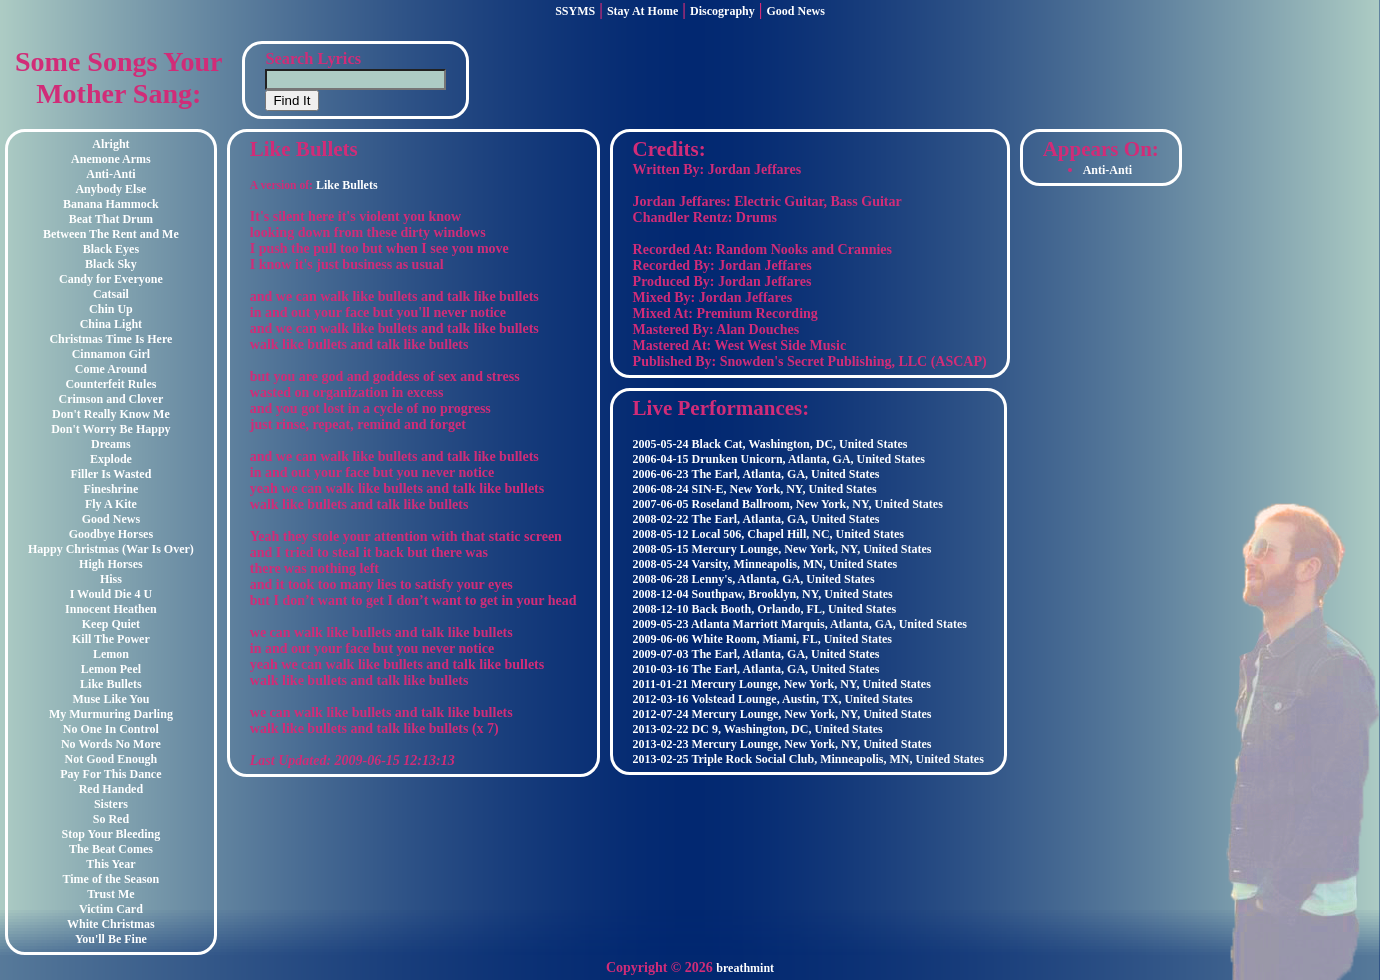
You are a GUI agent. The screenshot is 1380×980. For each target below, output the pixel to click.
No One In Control (111, 729)
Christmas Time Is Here (110, 339)
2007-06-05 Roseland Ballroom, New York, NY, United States (788, 504)
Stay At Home (642, 11)
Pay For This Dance (110, 774)
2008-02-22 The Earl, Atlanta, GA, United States (756, 519)
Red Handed (111, 789)
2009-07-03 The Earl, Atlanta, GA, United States (756, 654)
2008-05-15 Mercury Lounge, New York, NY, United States (782, 549)
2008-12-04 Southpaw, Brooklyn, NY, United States (763, 594)
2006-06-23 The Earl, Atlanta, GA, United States (756, 474)
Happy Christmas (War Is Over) (111, 549)
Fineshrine (111, 489)
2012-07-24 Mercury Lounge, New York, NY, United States (782, 714)
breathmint (745, 968)
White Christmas (111, 924)
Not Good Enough (111, 759)
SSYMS (575, 11)
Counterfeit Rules (110, 384)
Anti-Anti (110, 174)
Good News (796, 11)
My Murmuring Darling (111, 714)
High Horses (111, 564)
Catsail (111, 294)
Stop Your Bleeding (111, 834)
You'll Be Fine (111, 939)
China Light (111, 324)
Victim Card (111, 909)
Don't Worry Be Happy (110, 429)
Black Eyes (111, 249)
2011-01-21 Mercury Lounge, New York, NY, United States (782, 684)
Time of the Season (111, 879)
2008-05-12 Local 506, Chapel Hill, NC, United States (768, 534)
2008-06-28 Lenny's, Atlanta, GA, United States (754, 579)
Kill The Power (111, 639)
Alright (110, 144)
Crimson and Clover (111, 399)
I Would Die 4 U (111, 594)
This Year (110, 864)
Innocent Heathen (111, 609)
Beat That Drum (111, 219)
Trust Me (110, 894)
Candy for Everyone (111, 279)
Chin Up (111, 309)
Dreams (111, 444)
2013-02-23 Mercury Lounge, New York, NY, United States (782, 744)
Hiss (111, 579)
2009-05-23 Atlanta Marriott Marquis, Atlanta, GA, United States (800, 624)
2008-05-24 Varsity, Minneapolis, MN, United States (765, 564)
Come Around (111, 369)
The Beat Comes (111, 849)
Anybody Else (110, 189)
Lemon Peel (111, 669)
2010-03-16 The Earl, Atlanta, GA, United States (756, 669)
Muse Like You (110, 699)
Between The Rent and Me (111, 234)
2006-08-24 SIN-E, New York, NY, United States (755, 489)
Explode (111, 459)
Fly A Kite (111, 504)
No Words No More (111, 744)
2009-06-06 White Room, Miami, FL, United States (762, 639)
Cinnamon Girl (111, 354)
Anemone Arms (111, 159)
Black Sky (111, 264)
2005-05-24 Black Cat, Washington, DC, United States (770, 444)
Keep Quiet (111, 624)
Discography (722, 11)
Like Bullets (111, 684)
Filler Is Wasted (110, 474)
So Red (111, 819)
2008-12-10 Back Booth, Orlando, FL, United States (765, 609)
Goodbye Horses (111, 534)
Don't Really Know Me (111, 414)
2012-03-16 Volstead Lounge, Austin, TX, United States (773, 699)
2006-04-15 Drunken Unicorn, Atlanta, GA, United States (779, 459)
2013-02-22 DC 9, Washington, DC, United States (758, 729)
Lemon (111, 654)
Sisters (111, 804)
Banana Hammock (111, 204)
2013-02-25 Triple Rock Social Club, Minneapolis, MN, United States (808, 759)
